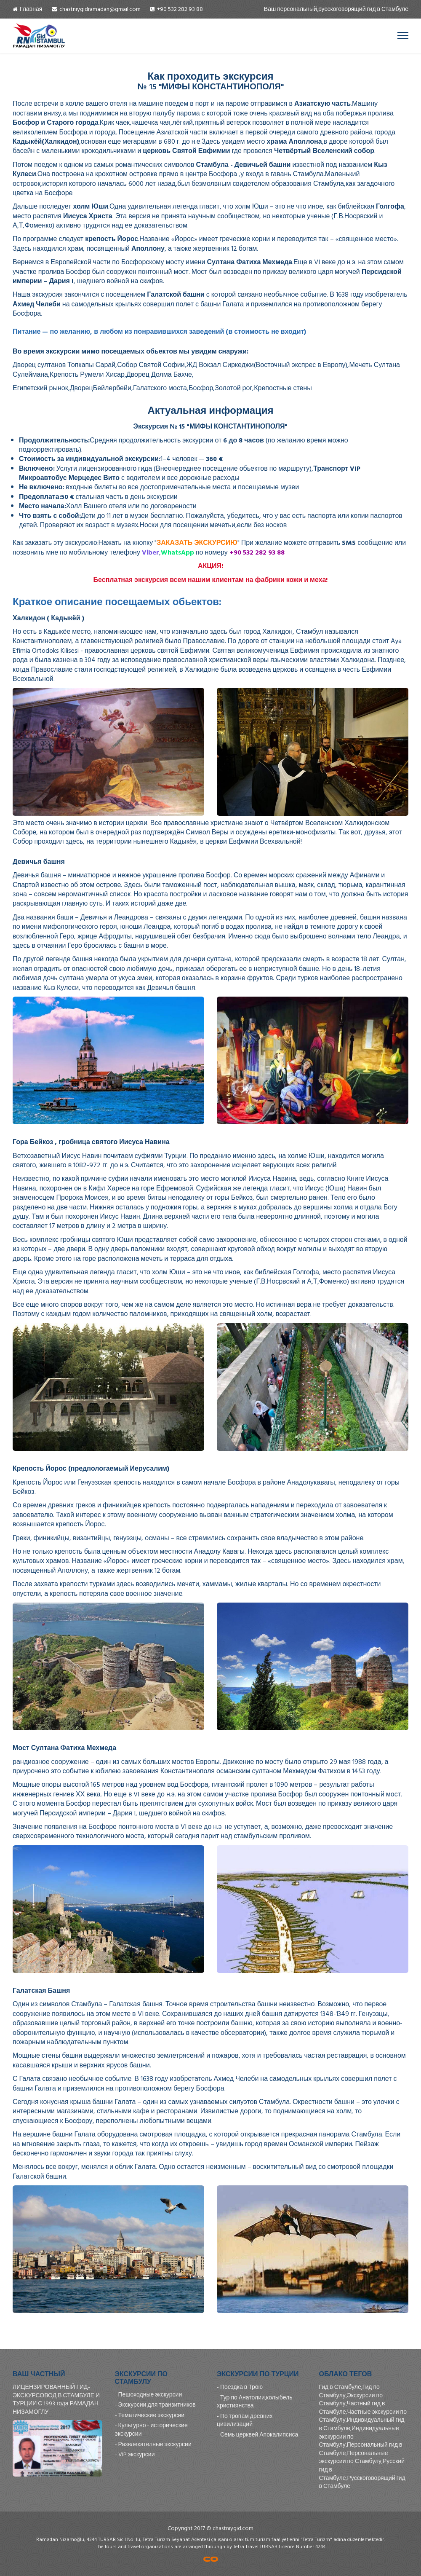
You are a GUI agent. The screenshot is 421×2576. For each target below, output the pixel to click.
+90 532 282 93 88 (180, 9)
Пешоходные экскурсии (150, 2394)
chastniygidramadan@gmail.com (100, 9)
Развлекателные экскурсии (155, 2444)
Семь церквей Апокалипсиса (259, 2434)
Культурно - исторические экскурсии (151, 2430)
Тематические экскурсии (151, 2415)
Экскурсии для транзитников (157, 2405)
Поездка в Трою (241, 2387)
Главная (31, 9)
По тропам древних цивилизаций (245, 2420)
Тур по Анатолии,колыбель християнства (255, 2402)
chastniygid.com (233, 2528)
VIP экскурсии (136, 2454)
